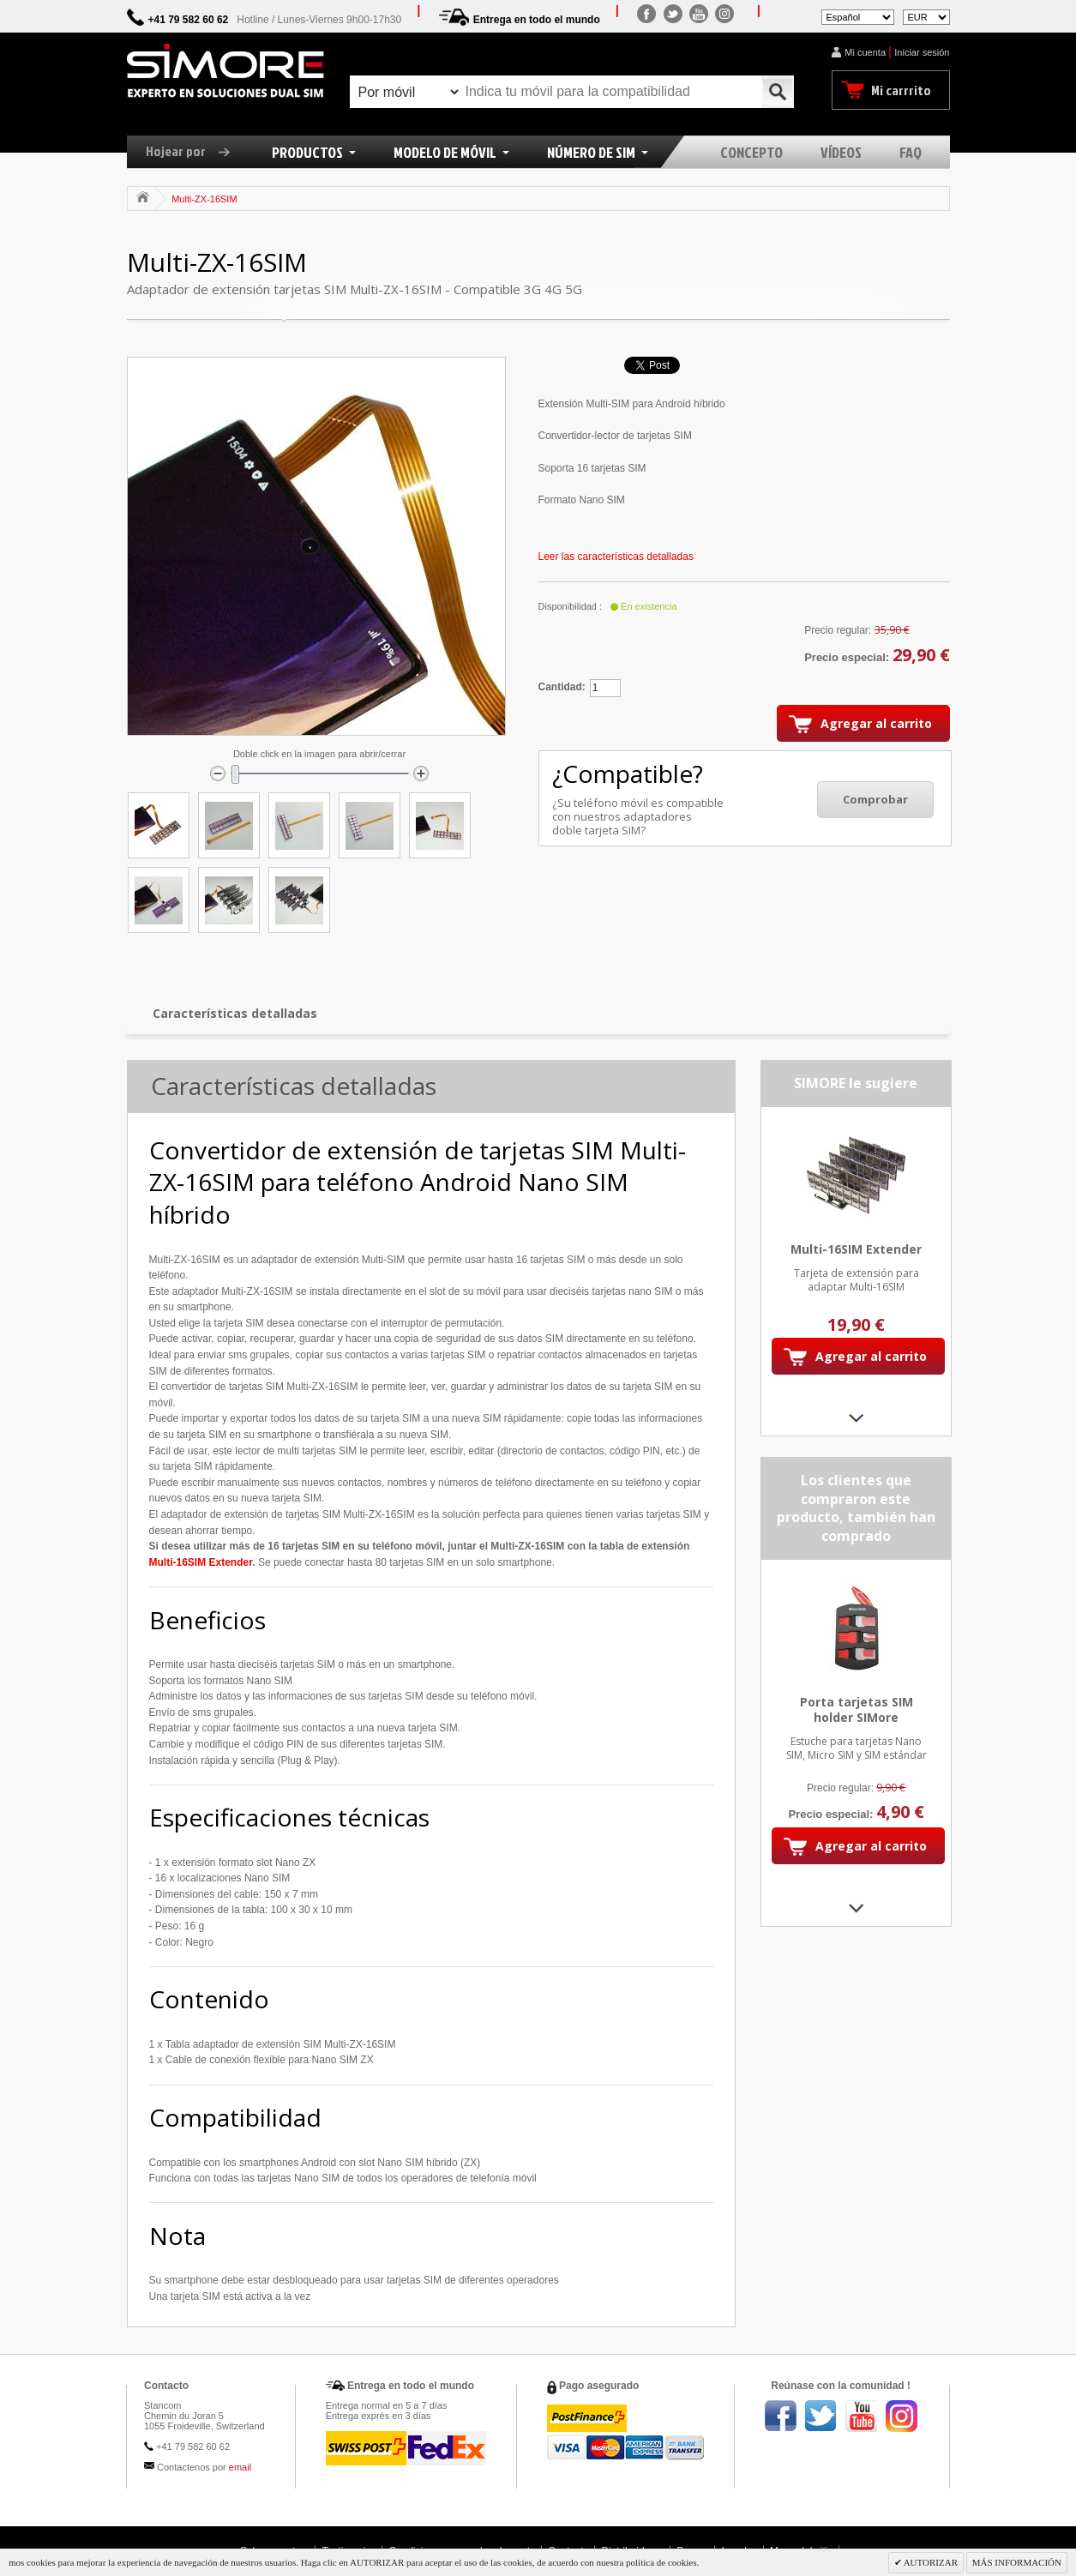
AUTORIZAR (930, 2562)
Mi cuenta (865, 52)
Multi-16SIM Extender (201, 1562)
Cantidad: (562, 687)
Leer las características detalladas (616, 557)
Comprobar (875, 799)
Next (856, 1418)
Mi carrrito (901, 90)
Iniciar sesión (921, 52)
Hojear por (194, 150)
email (240, 2467)
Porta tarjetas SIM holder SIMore (855, 1710)
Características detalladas (235, 1013)
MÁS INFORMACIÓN (1016, 2562)
